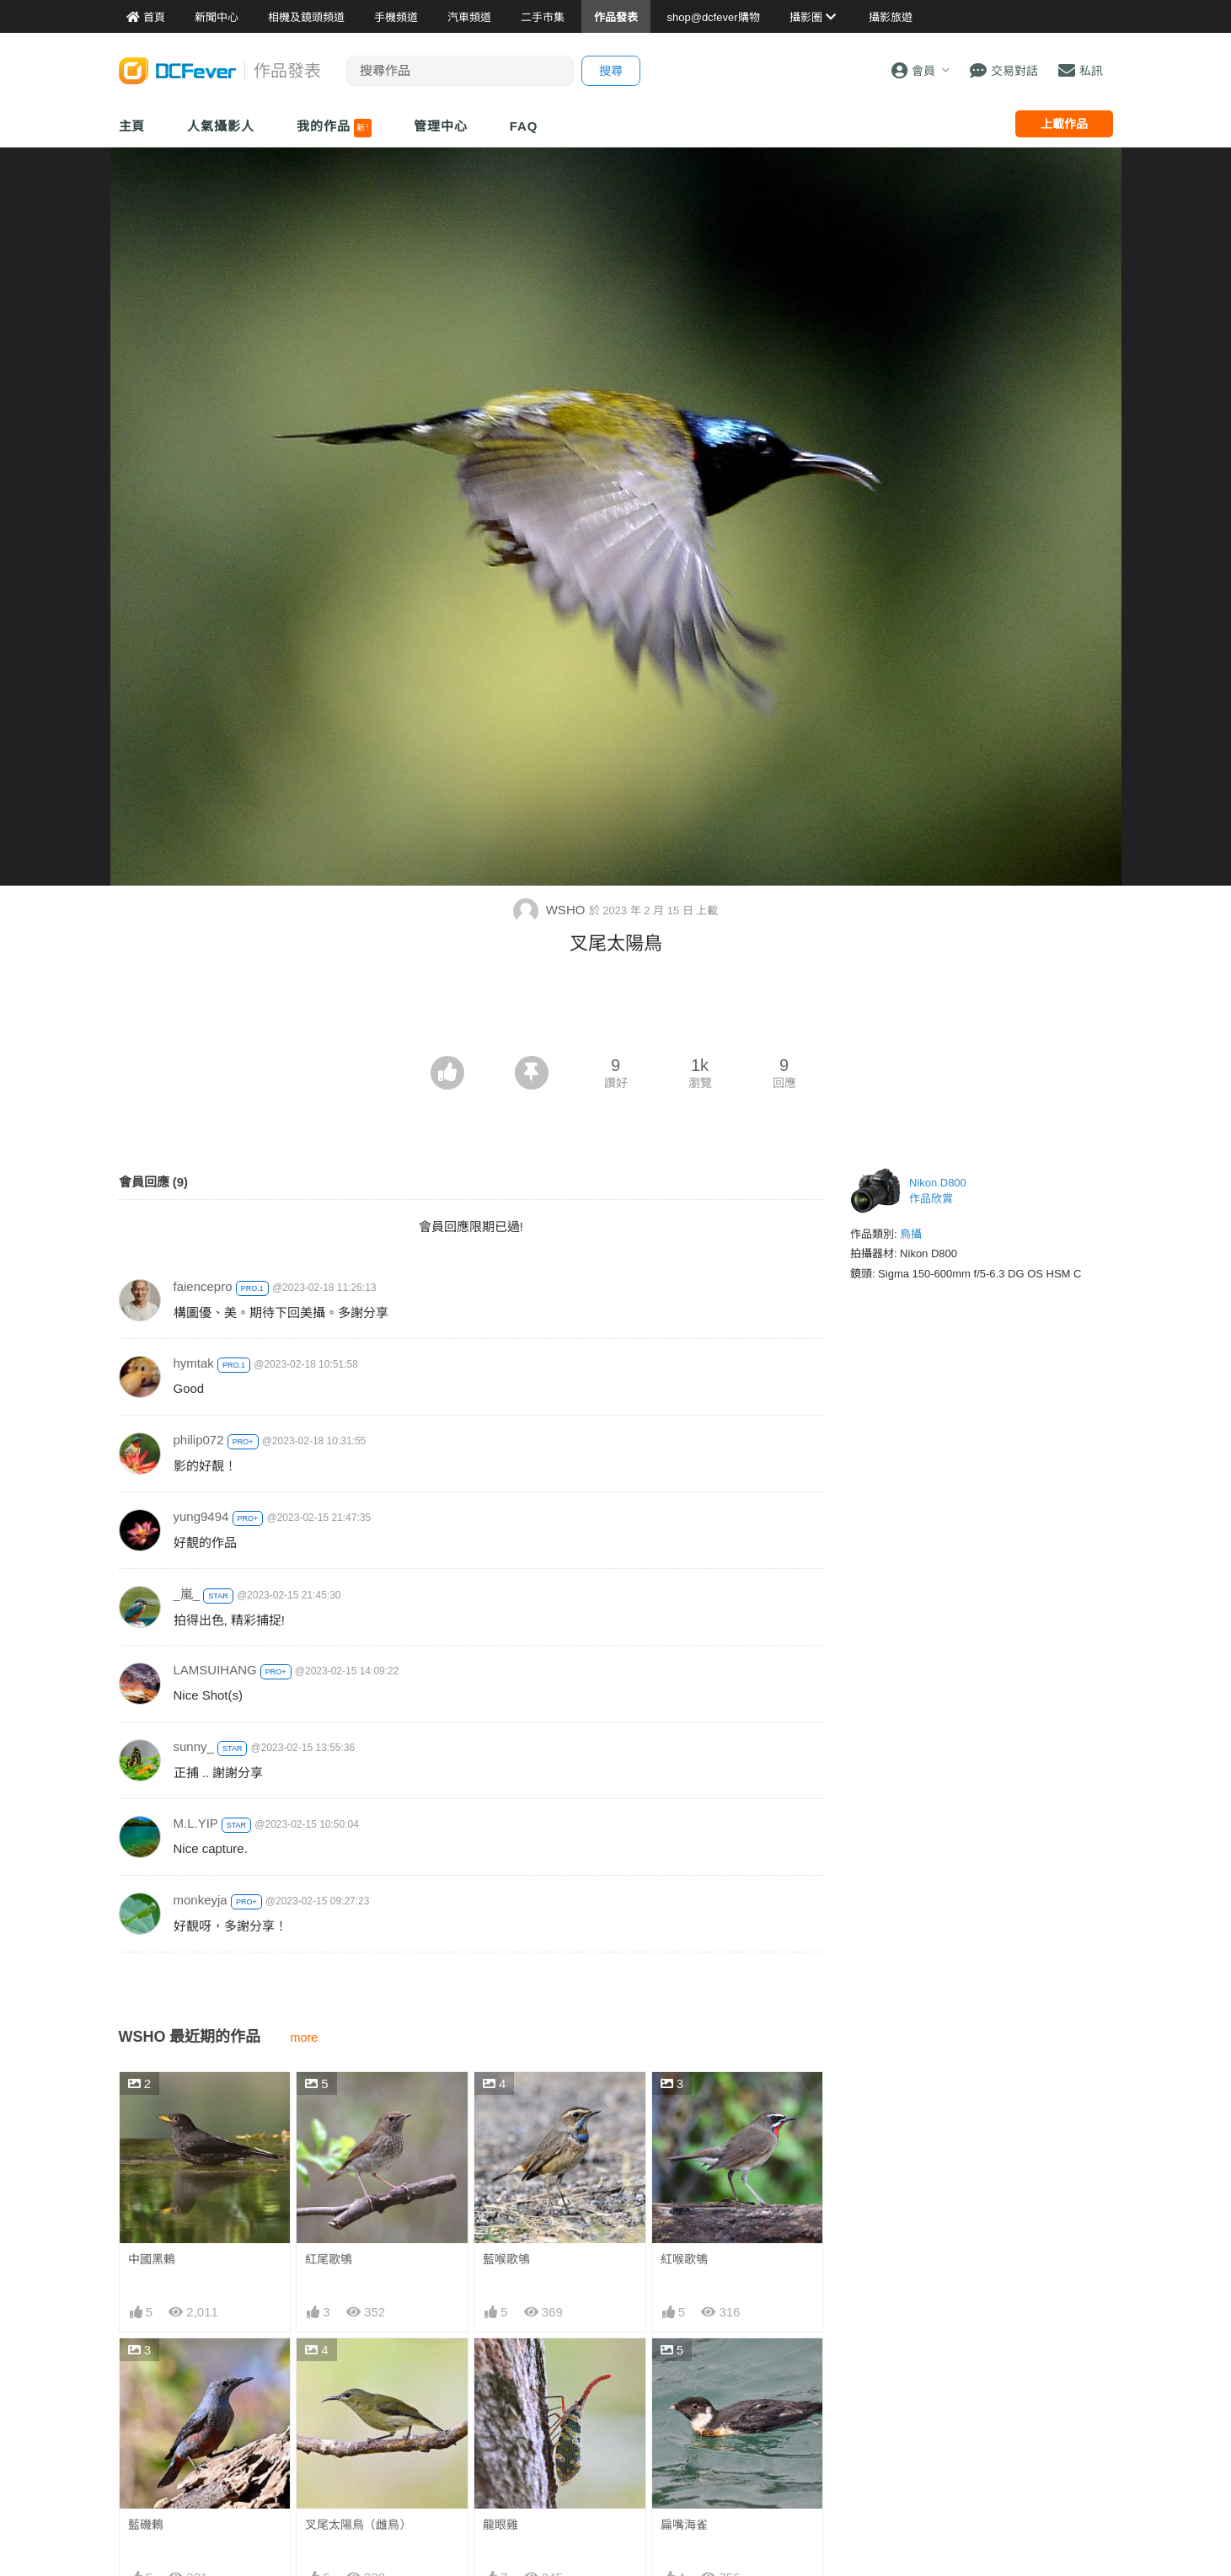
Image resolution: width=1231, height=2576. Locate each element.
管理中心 (441, 126)
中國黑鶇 (151, 2259)
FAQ (524, 126)
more (304, 2037)
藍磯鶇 (145, 2524)
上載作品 (1064, 124)
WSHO (551, 909)
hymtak (194, 1363)
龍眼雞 (500, 2524)
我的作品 (334, 128)
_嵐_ (187, 1594)
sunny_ (194, 1746)
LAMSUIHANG (215, 1670)
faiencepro (203, 1286)
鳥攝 (911, 1234)
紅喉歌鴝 (684, 2259)
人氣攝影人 (220, 126)
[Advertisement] (616, 1009)
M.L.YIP (196, 1823)
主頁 (132, 126)
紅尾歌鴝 (328, 2259)
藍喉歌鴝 (506, 2259)
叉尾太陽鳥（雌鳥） (358, 2524)
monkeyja (200, 1900)
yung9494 (201, 1516)
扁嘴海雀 (684, 2524)
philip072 (199, 1440)
